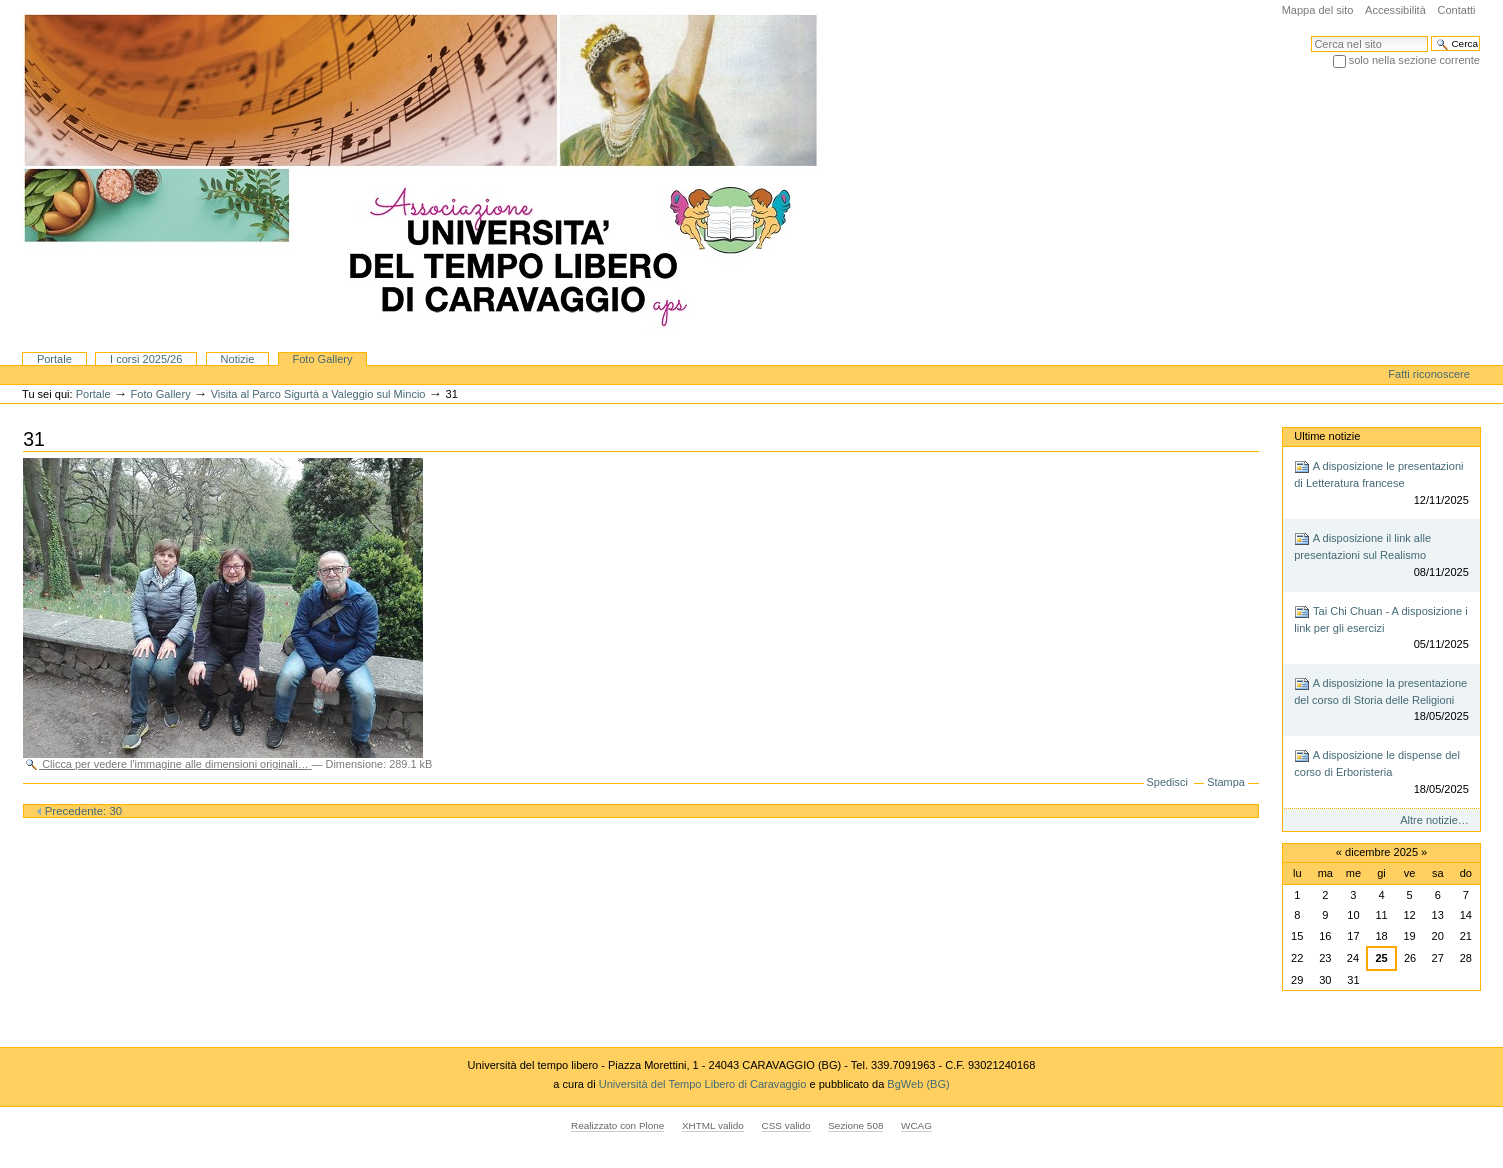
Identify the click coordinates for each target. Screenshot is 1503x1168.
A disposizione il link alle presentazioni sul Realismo (1381, 555)
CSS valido (786, 1125)
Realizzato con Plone (617, 1125)
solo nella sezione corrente (1414, 60)
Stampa (1226, 782)
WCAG (916, 1125)
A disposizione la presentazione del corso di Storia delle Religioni (1381, 700)
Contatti (1456, 10)
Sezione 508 (855, 1125)
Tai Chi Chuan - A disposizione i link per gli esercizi (1381, 628)
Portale (54, 359)
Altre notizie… (1434, 820)
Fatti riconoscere (1429, 374)
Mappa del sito (1318, 10)
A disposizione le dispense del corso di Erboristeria (1381, 772)
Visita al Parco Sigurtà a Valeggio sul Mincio (318, 394)
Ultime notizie (1327, 436)
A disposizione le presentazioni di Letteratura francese (1381, 483)
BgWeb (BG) (918, 1084)
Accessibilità (1395, 10)
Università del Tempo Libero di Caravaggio (704, 1084)
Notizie (238, 359)
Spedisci (1167, 782)
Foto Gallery (322, 359)
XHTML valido (713, 1125)
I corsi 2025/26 (146, 359)
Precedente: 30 (79, 811)
